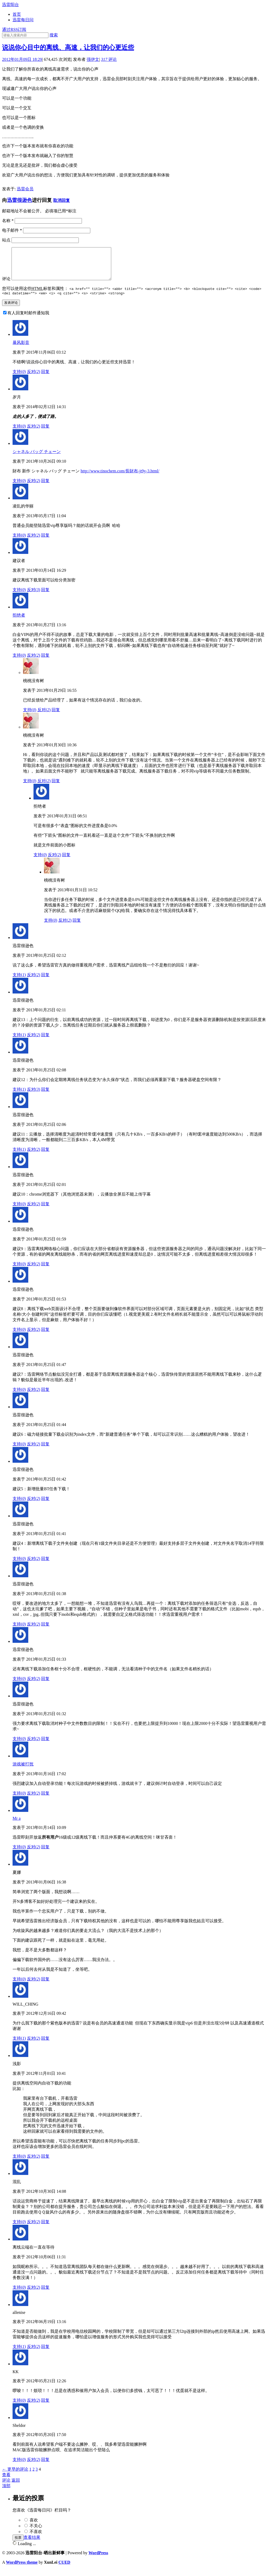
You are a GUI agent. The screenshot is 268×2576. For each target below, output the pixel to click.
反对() (33, 378)
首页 (17, 14)
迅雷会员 (25, 189)
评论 (109, 59)
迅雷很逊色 (19, 200)
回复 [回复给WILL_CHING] (45, 2045)
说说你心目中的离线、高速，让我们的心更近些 (68, 47)
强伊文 (93, 59)
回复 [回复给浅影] (45, 2163)
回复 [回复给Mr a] (45, 1854)
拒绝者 (19, 622)
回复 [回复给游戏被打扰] (45, 1800)
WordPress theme (22, 2569)
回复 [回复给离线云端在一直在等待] (45, 2294)
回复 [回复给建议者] (45, 597)
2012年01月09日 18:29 (22, 59)
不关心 (36, 2533)
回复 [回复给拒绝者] (45, 662)
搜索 (53, 35)
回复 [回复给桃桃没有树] (56, 717)
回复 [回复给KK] (45, 2407)
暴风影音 (21, 349)
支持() (19, 378)
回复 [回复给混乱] (45, 2229)
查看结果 (32, 2544)
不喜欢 (36, 2538)
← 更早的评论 (15, 2476)
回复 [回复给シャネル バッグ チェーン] (45, 487)
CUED (64, 2569)
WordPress (98, 2560)
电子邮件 (12, 230)
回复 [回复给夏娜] (45, 1986)
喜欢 (34, 2527)
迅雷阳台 (10, 4)
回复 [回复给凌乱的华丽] (45, 542)
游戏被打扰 (23, 1771)
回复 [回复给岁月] (45, 433)
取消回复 (61, 200)
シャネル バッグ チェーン (37, 458)
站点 (6, 240)
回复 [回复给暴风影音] (45, 378)
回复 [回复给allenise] (45, 2353)
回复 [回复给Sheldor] (45, 2466)
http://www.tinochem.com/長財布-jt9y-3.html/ (120, 478)
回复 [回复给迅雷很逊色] (45, 982)
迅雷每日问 (23, 20)
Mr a (17, 1825)
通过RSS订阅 (14, 29)
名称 (8, 220)
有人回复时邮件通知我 (28, 320)
